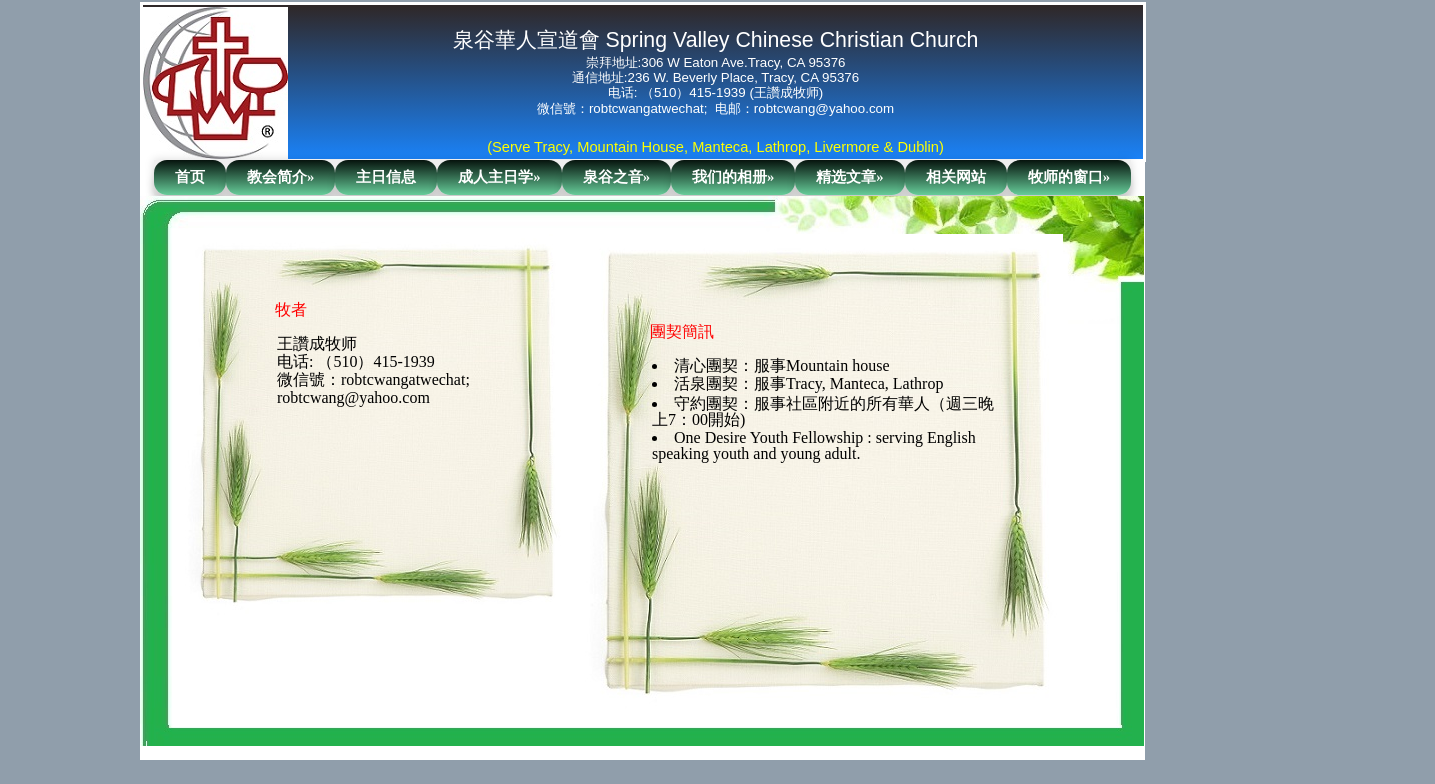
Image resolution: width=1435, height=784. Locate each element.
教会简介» (280, 177)
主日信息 (386, 177)
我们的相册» (733, 177)
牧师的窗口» (1069, 177)
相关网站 (956, 177)
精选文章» (849, 177)
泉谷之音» (616, 177)
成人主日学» (499, 177)
